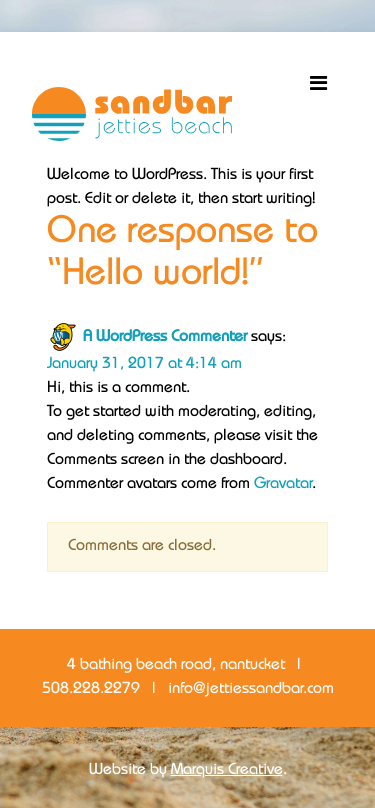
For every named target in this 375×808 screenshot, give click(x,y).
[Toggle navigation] (318, 84)
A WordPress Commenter (165, 337)
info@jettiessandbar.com (251, 689)
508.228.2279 (91, 689)
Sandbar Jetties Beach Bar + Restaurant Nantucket (132, 114)
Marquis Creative (227, 770)
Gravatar (283, 484)
